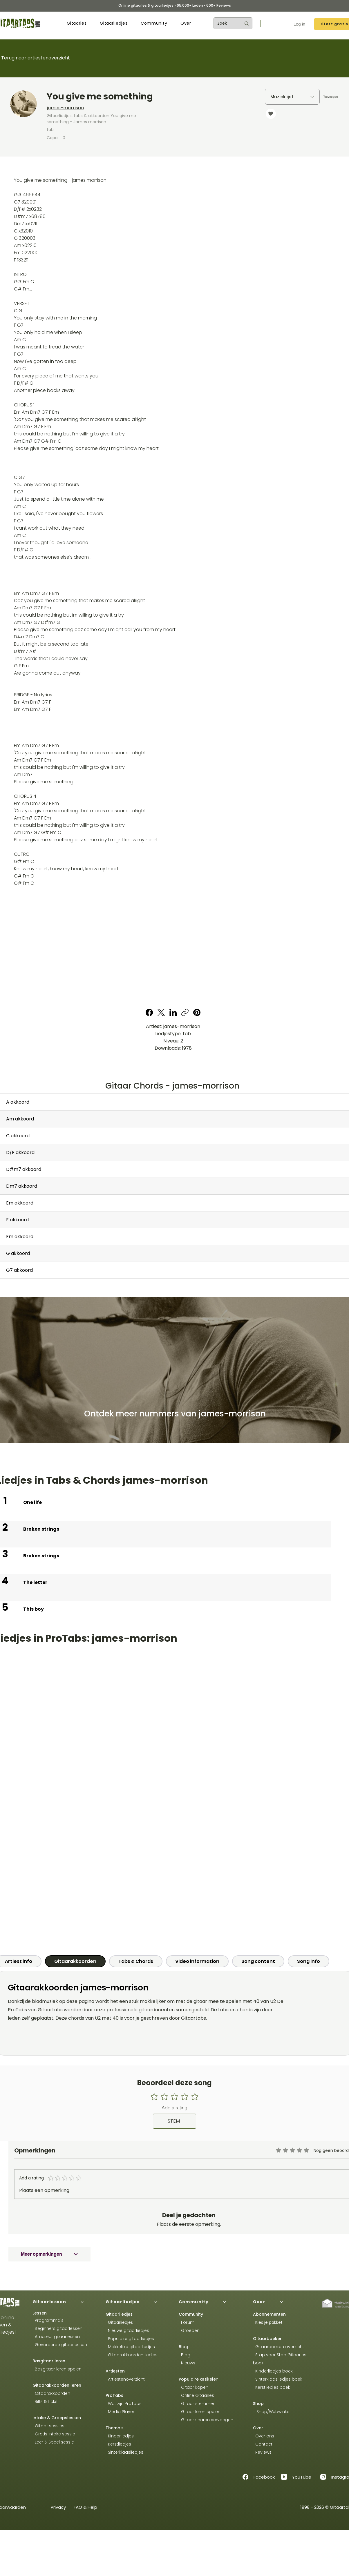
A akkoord (17, 1102)
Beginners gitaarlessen (57, 2328)
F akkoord (17, 1219)
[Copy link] (185, 1012)
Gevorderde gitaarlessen (59, 2345)
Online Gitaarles (197, 2395)
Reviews (263, 2452)
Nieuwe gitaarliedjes (127, 2330)
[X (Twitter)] (161, 1012)
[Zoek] (224, 23)
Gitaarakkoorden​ (51, 2393)
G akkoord (18, 1253)
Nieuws (188, 2363)
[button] (77, 23)
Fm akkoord (19, 1236)
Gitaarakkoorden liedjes (132, 2355)
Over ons (263, 2436)
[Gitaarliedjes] (137, 2302)
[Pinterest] (196, 1012)
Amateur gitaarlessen (56, 2336)
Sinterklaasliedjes (124, 2452)
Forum (186, 2322)
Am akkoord (20, 1119)
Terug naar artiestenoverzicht (35, 58)
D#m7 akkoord (23, 1169)
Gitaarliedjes (120, 2322)
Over (258, 2428)
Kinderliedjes (120, 2436)
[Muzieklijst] (292, 97)
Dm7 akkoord (21, 1186)
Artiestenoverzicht (125, 2379)
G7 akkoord (19, 1270)
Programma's (48, 2320)
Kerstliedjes (118, 2444)
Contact (262, 2444)
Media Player (121, 2412)
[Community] (211, 2302)
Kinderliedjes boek (273, 2371)
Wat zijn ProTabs (124, 2403)
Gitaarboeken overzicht (278, 2347)
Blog (183, 2347)
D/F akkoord (20, 1152)
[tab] (75, 1961)
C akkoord (18, 1135)
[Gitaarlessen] (64, 2302)
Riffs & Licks (44, 2401)
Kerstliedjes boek (271, 2387)
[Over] (285, 2302)
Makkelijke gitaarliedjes (130, 2347)
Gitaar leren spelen (199, 2412)
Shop (258, 2403)
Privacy (58, 2507)
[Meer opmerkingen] (49, 2254)
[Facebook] (149, 1012)
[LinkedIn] (173, 1012)
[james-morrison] (124, 108)
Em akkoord (19, 1203)
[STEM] (174, 2121)
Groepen (189, 2330)
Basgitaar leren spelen (57, 2369)
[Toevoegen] (331, 97)
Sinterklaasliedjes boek (278, 2379)
